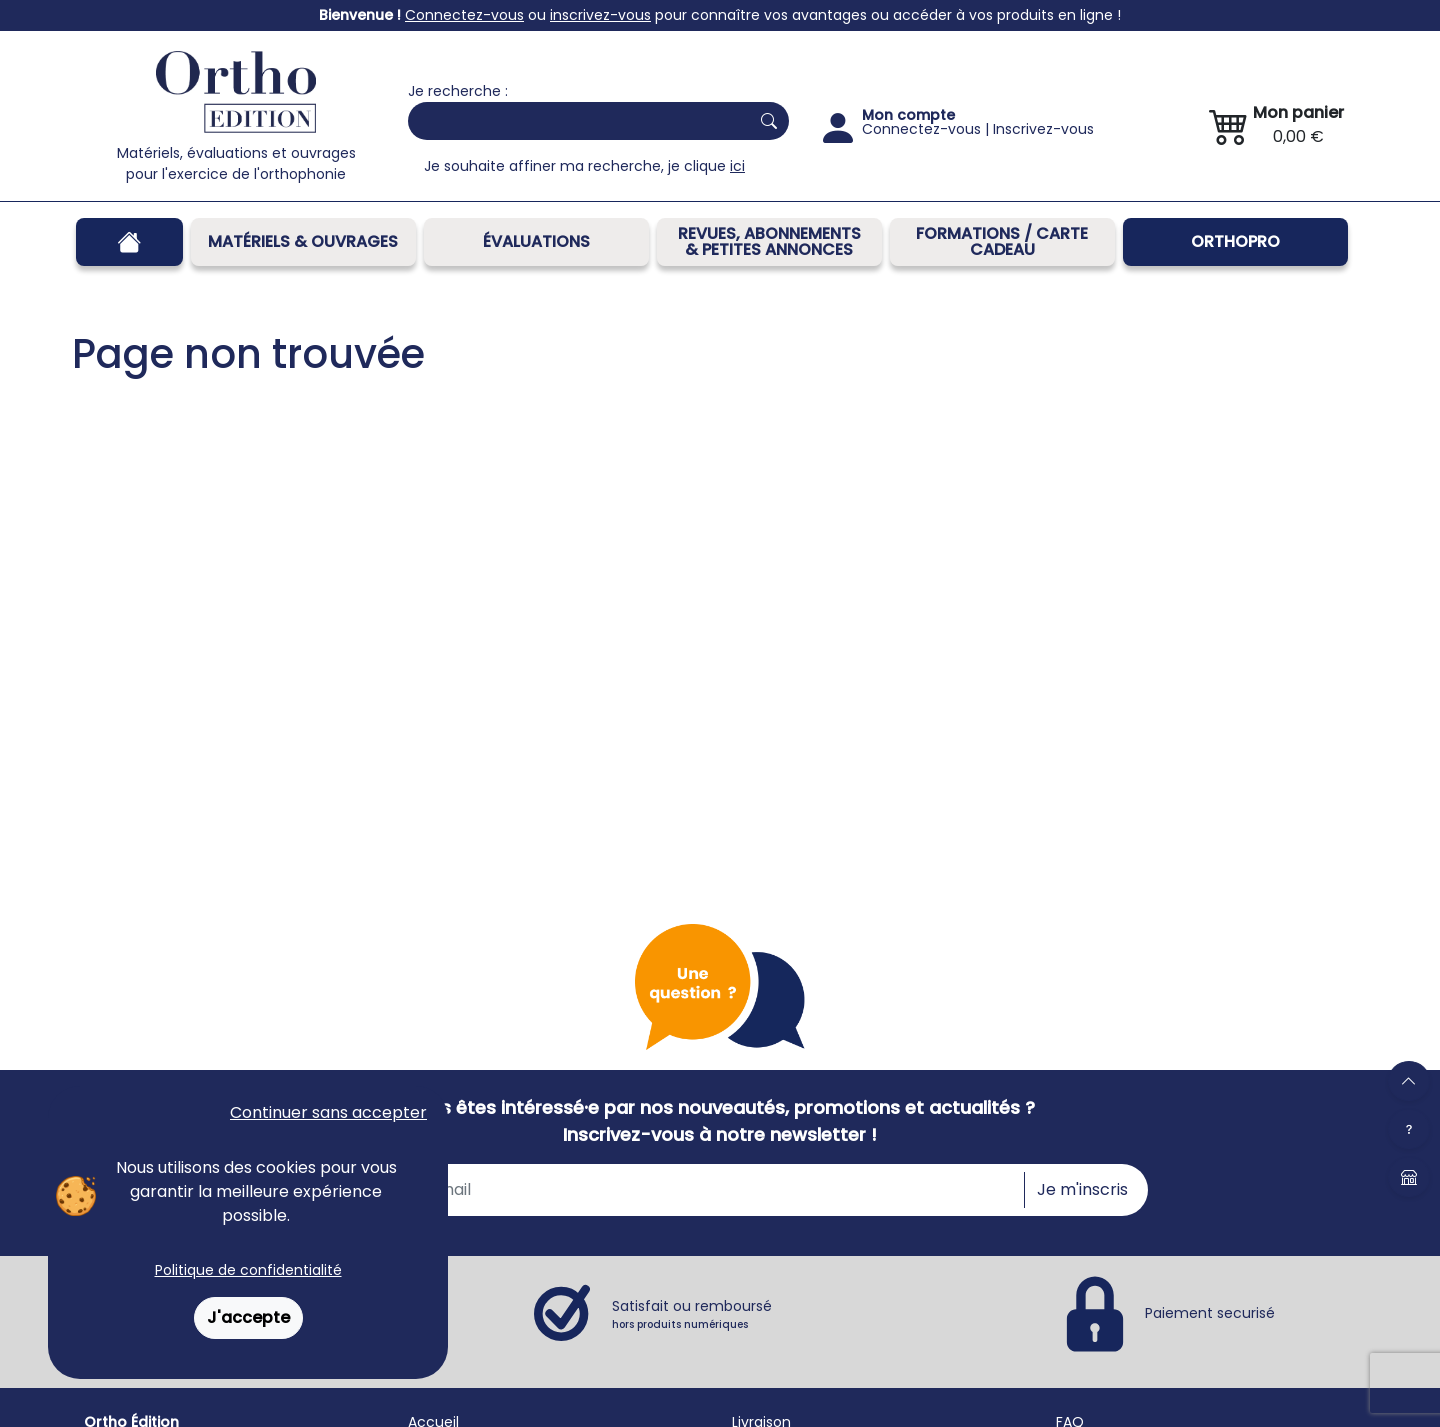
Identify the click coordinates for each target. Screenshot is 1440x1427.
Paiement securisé (1210, 1313)
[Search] (574, 121)
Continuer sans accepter (328, 1112)
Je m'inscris (1082, 1189)
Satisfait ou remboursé (692, 1314)
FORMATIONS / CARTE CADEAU (1002, 241)
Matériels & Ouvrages (303, 241)
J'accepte (248, 1317)
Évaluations (536, 241)
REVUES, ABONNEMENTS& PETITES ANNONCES (769, 241)
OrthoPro (1235, 241)
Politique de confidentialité (248, 1270)
